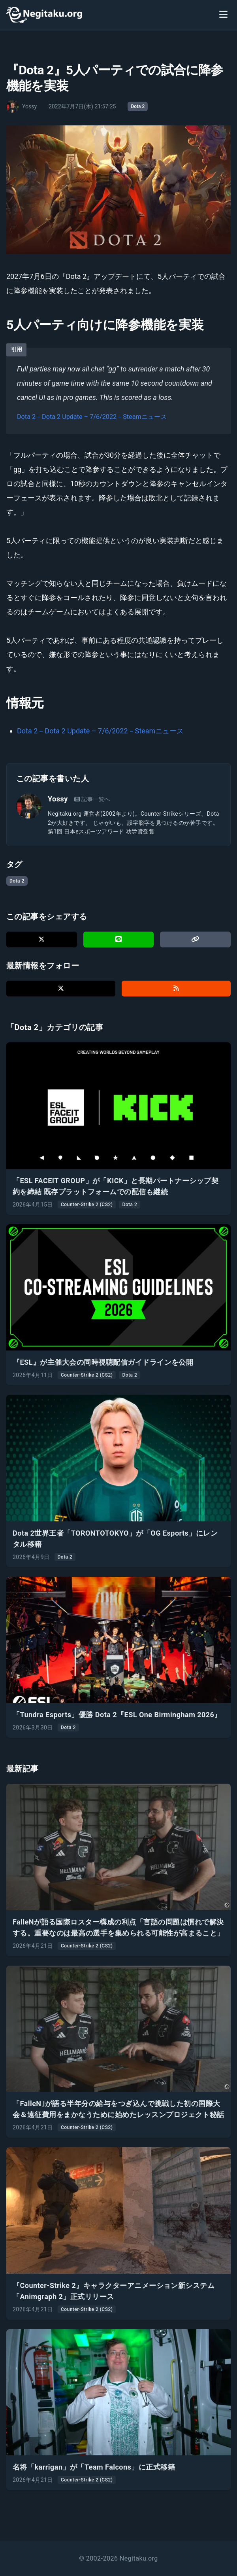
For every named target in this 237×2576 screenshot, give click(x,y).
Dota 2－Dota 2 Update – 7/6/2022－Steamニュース (92, 416)
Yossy (58, 799)
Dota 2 (138, 106)
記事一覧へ (92, 799)
